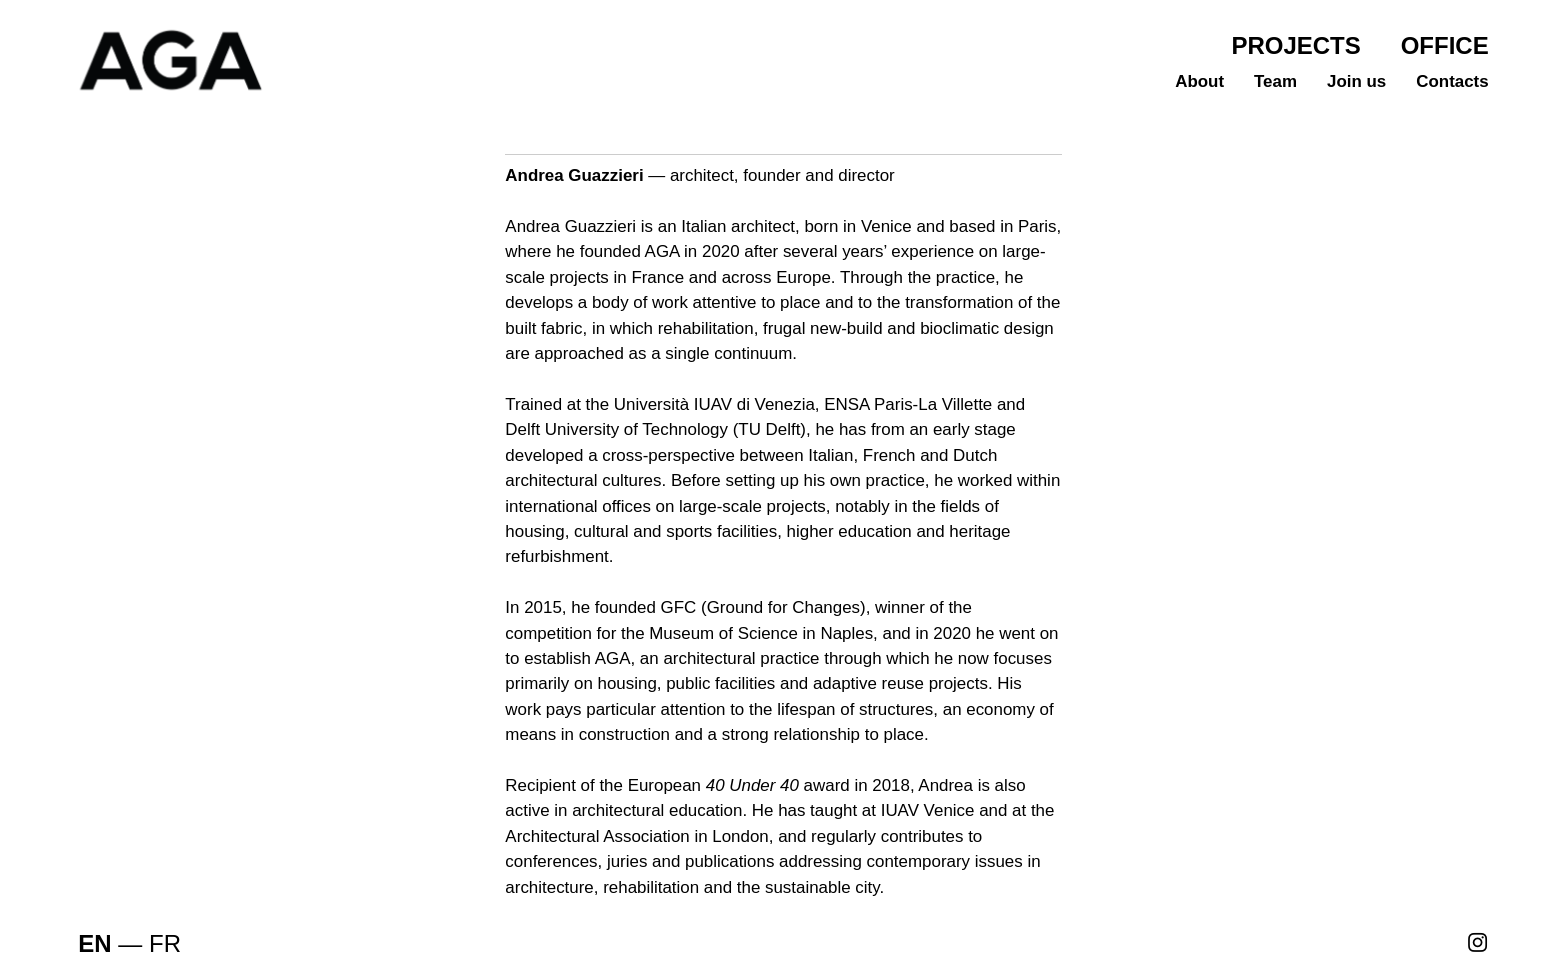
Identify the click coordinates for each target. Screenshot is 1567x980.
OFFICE (1445, 45)
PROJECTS (1295, 45)
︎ (1477, 943)
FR (165, 943)
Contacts (1452, 81)
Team (1275, 81)
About (1199, 81)
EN (94, 943)
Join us (1356, 81)
